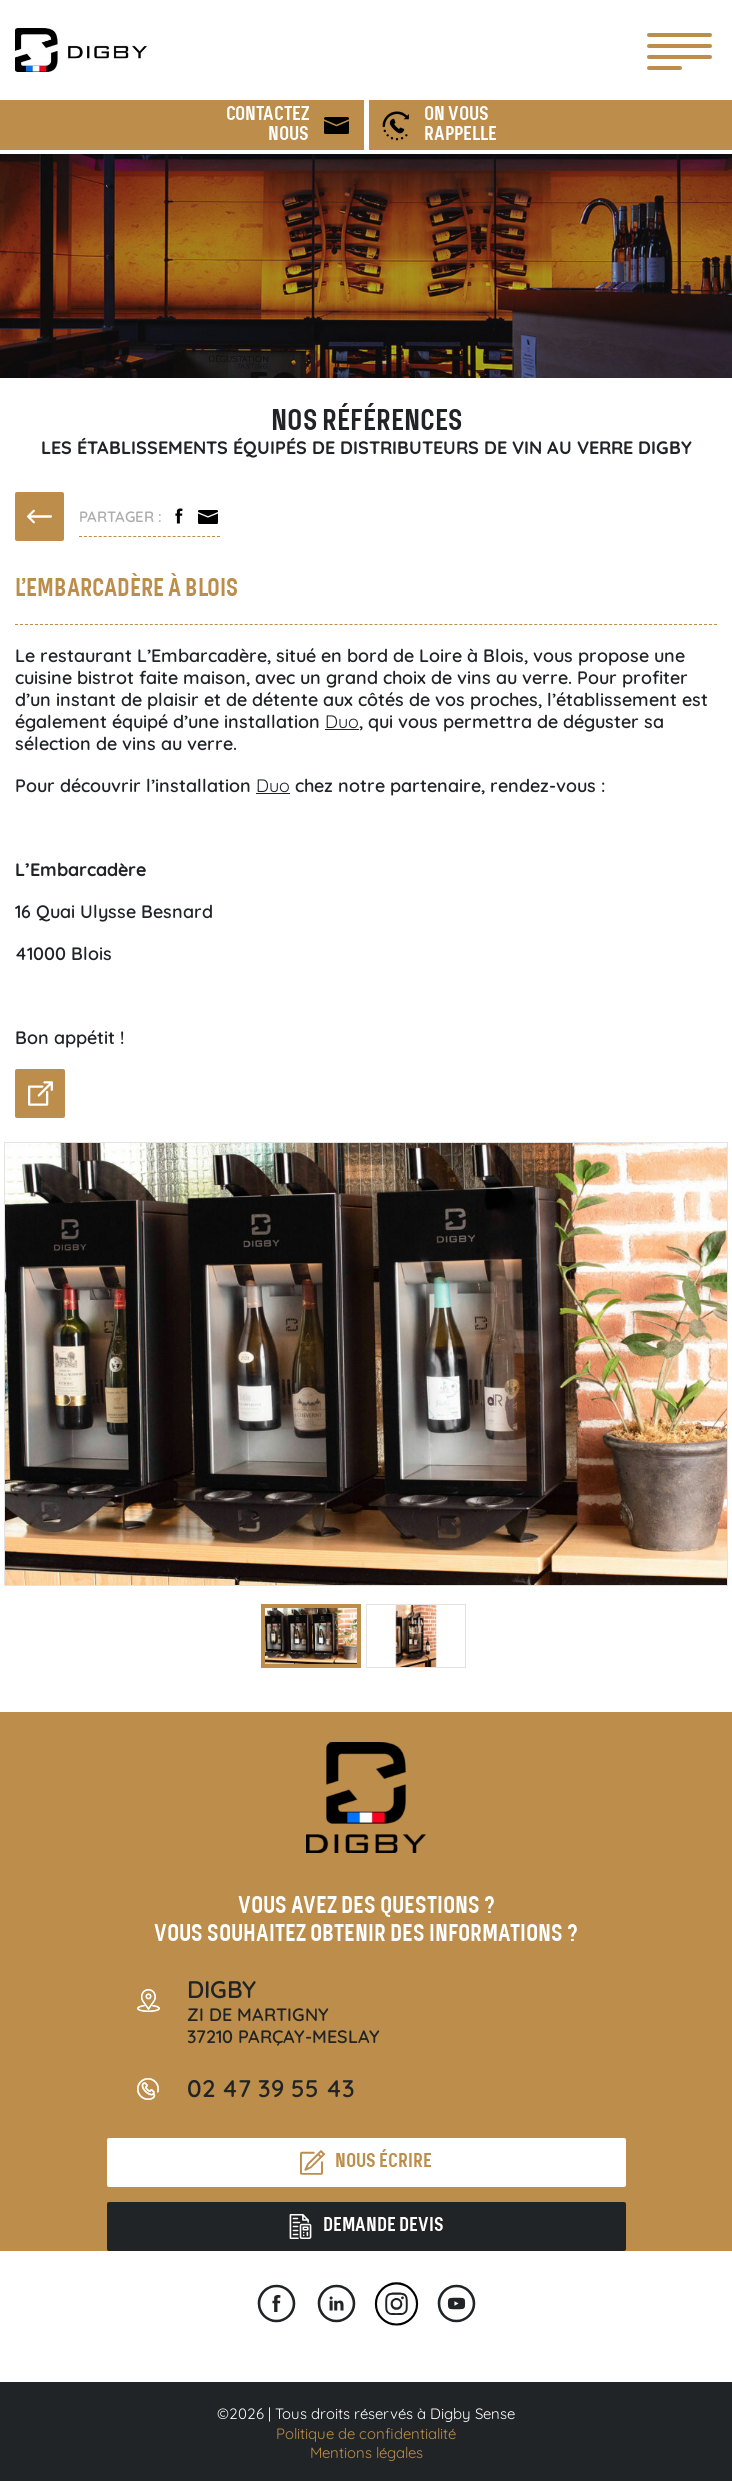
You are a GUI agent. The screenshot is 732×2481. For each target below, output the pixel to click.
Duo (342, 721)
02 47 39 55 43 (271, 2088)
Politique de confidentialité (366, 2433)
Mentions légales (366, 2452)
